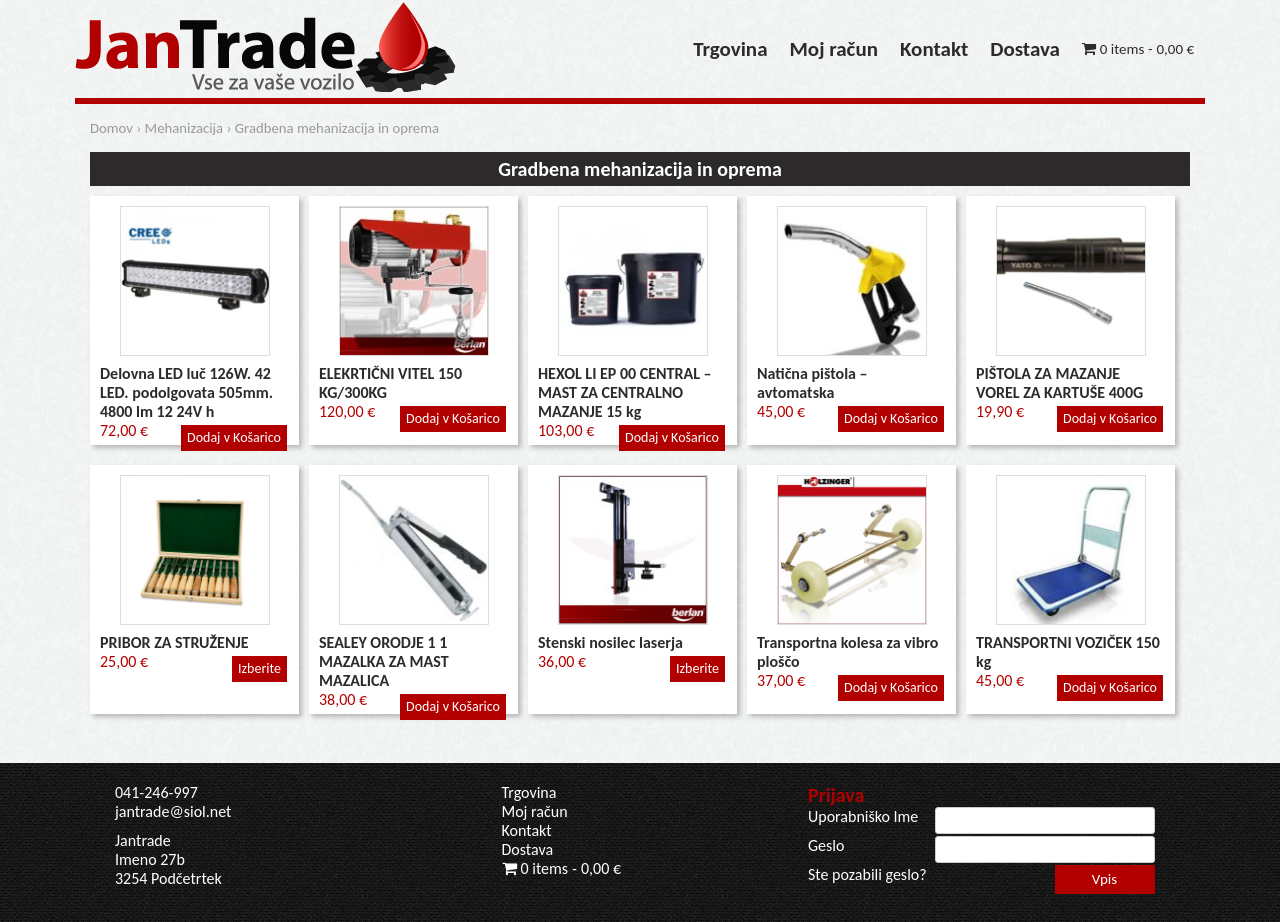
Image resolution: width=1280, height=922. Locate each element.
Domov (111, 128)
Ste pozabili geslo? (867, 874)
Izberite (259, 668)
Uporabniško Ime (863, 816)
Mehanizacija (184, 128)
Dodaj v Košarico (234, 437)
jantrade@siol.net (173, 811)
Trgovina (730, 49)
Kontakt (934, 49)
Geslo (826, 845)
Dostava (1025, 49)
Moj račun (834, 49)
